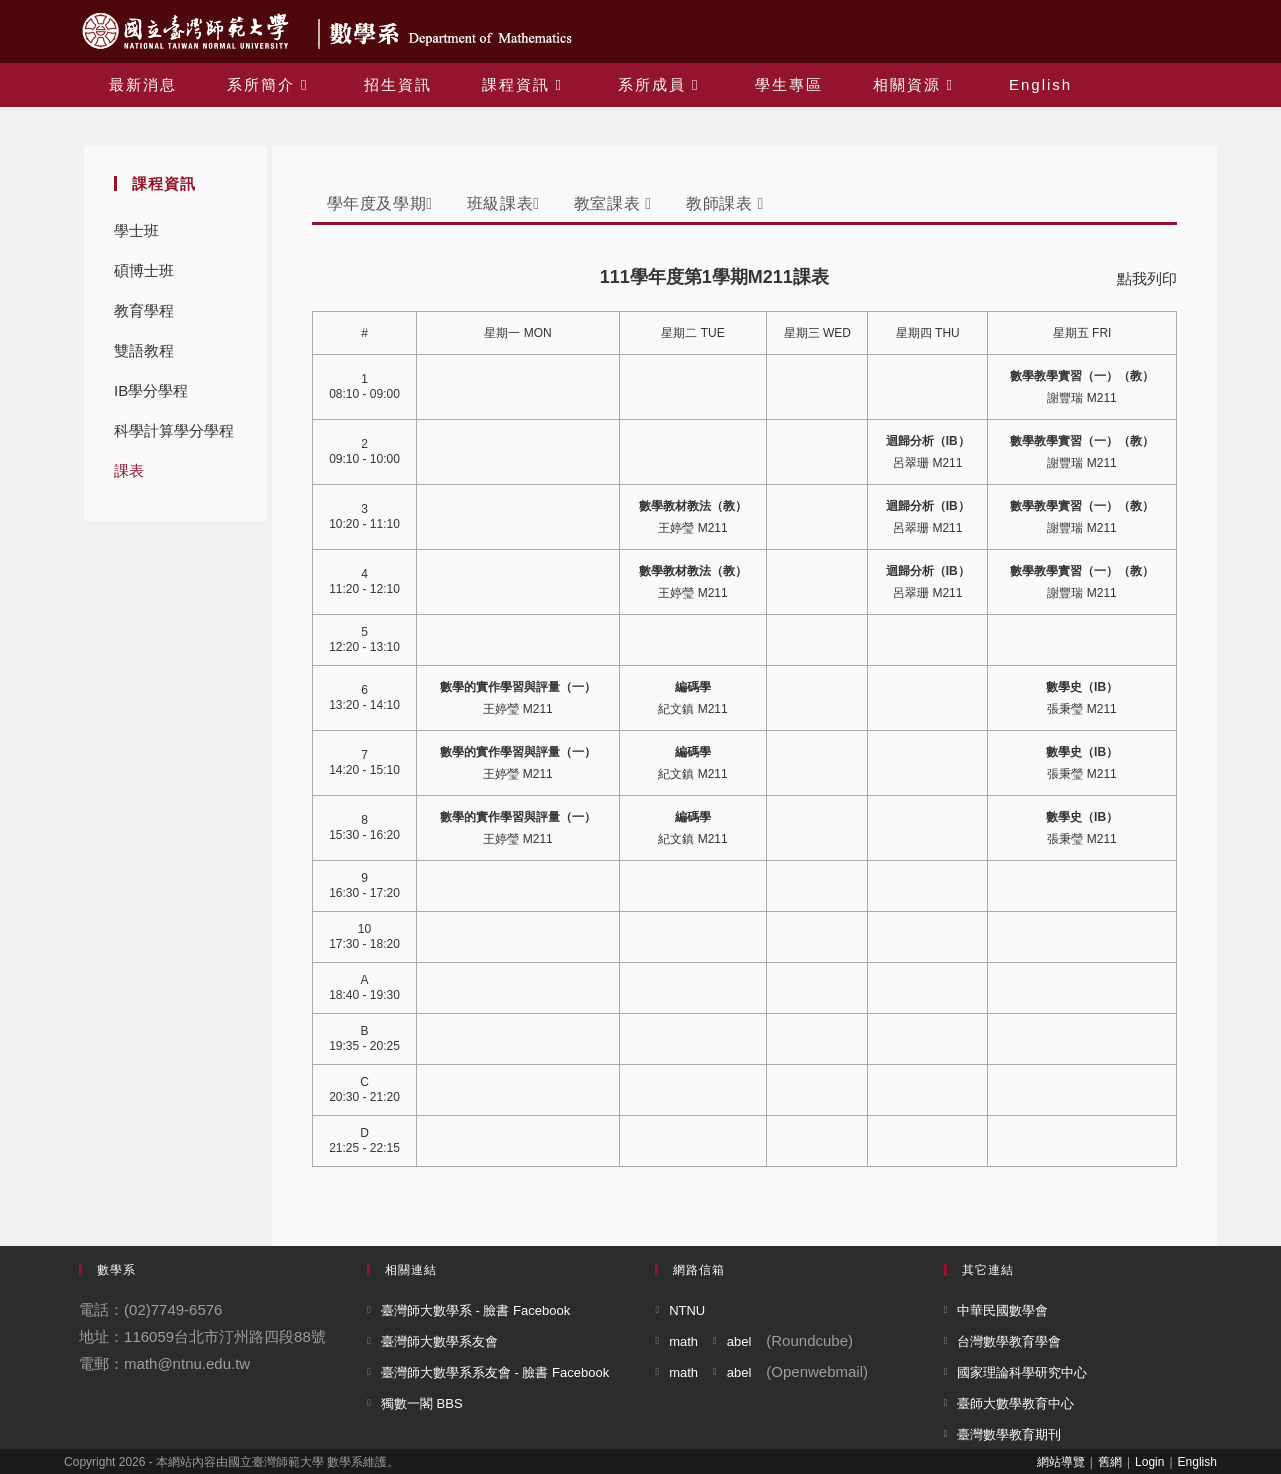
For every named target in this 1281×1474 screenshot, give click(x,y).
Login (1149, 1462)
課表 (129, 470)
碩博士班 (144, 270)
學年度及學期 (380, 203)
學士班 (136, 230)
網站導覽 (1061, 1462)
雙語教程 (144, 350)
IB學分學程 (151, 390)
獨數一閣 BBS (422, 1403)
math (683, 1341)
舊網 (1110, 1462)
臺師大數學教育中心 (1015, 1403)
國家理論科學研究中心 (1022, 1372)
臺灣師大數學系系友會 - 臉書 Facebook (495, 1372)
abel (739, 1341)
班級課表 (503, 203)
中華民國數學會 (1002, 1310)
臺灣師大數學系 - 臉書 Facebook (475, 1310)
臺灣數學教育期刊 (1009, 1434)
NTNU (687, 1310)
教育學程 (144, 310)
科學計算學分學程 (174, 430)
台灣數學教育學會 (1009, 1341)
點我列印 (1147, 278)
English (1197, 1462)
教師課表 (725, 203)
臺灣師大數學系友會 (439, 1341)
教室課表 (613, 203)
